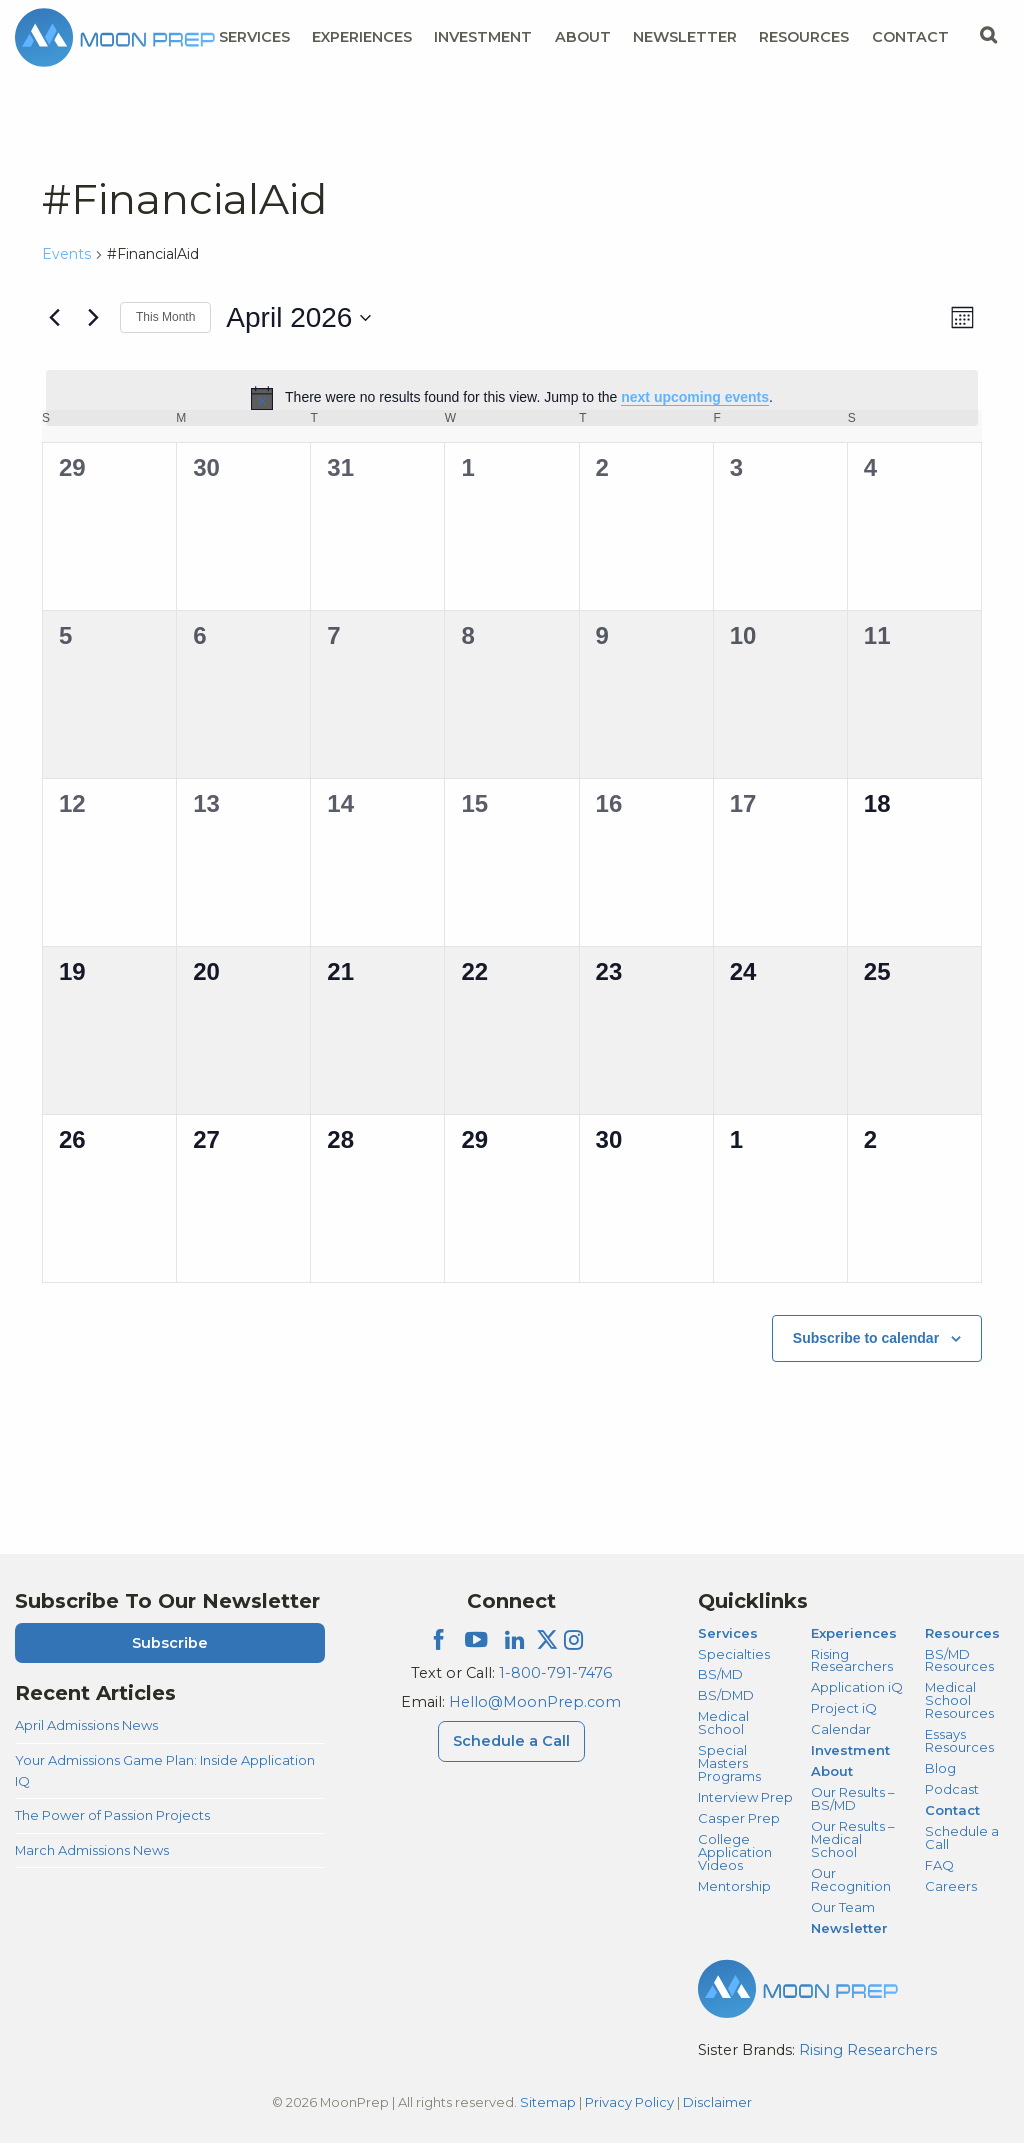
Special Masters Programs (729, 1763)
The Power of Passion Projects (112, 1815)
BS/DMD (726, 1695)
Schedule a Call (962, 1837)
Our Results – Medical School (852, 1839)
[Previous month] (54, 318)
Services (728, 1633)
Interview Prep (745, 1797)
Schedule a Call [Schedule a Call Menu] (511, 1741)
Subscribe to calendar (866, 1338)
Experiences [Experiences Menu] (362, 37)
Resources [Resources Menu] (804, 37)
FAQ (939, 1865)
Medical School (723, 1722)
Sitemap (548, 2102)
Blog (940, 1768)
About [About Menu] (583, 37)
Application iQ (857, 1687)
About (832, 1771)
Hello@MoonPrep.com (535, 1702)
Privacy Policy (629, 2102)
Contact (952, 1810)
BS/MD (720, 1674)
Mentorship (734, 1886)
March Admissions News (92, 1850)
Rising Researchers (852, 1660)
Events (66, 254)
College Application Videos (735, 1852)
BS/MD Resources (959, 1660)
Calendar (841, 1729)
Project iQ (844, 1708)
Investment (483, 37)
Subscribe (170, 1643)
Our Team (843, 1907)
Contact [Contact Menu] (910, 37)
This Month (165, 317)
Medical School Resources (959, 1700)
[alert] (512, 398)
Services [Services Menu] (254, 37)
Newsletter (685, 37)
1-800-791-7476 (555, 1673)
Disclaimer (717, 2102)
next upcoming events (695, 397)
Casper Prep (739, 1818)
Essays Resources (959, 1740)
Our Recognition (851, 1879)
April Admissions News (86, 1725)
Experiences (854, 1633)
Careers (951, 1886)
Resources (962, 1633)
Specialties (734, 1654)
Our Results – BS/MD (852, 1798)
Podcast (952, 1789)
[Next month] (93, 318)
